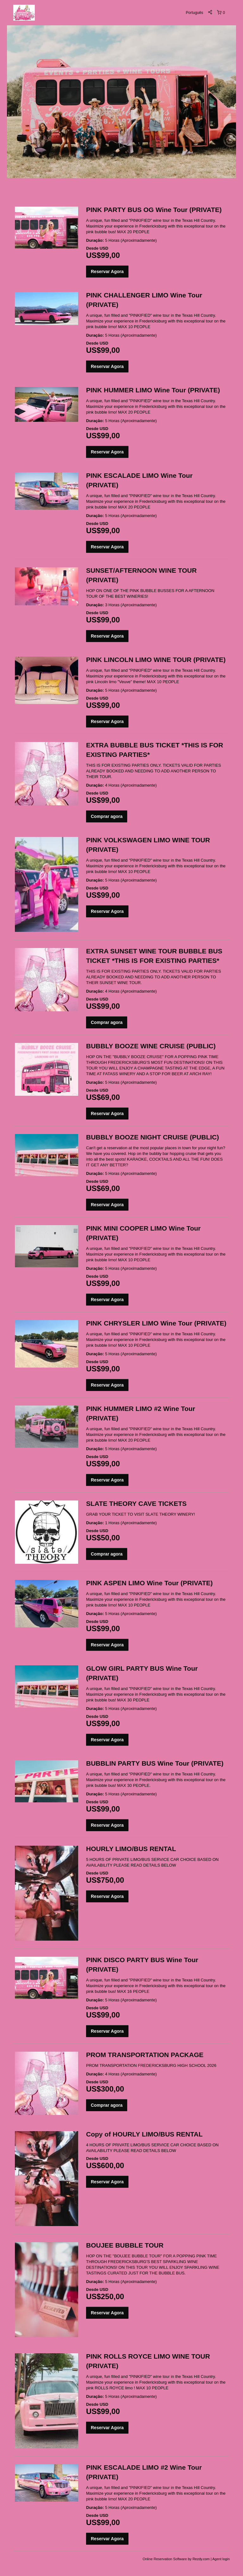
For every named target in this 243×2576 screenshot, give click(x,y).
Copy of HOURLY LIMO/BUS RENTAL (144, 2134)
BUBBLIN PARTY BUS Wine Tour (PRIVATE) (154, 1763)
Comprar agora (106, 816)
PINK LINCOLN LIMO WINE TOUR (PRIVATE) (156, 659)
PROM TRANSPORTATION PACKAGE (144, 2054)
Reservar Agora (107, 271)
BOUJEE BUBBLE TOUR (125, 2245)
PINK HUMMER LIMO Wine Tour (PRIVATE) (153, 390)
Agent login (221, 2559)
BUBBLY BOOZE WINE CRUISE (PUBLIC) (151, 1046)
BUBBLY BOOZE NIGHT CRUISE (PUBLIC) (152, 1137)
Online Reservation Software (165, 2559)
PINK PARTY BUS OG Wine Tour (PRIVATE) (153, 209)
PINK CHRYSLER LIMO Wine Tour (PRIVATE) (156, 1323)
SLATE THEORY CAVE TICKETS (136, 1503)
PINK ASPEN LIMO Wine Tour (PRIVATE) (149, 1583)
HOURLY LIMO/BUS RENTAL (131, 1848)
